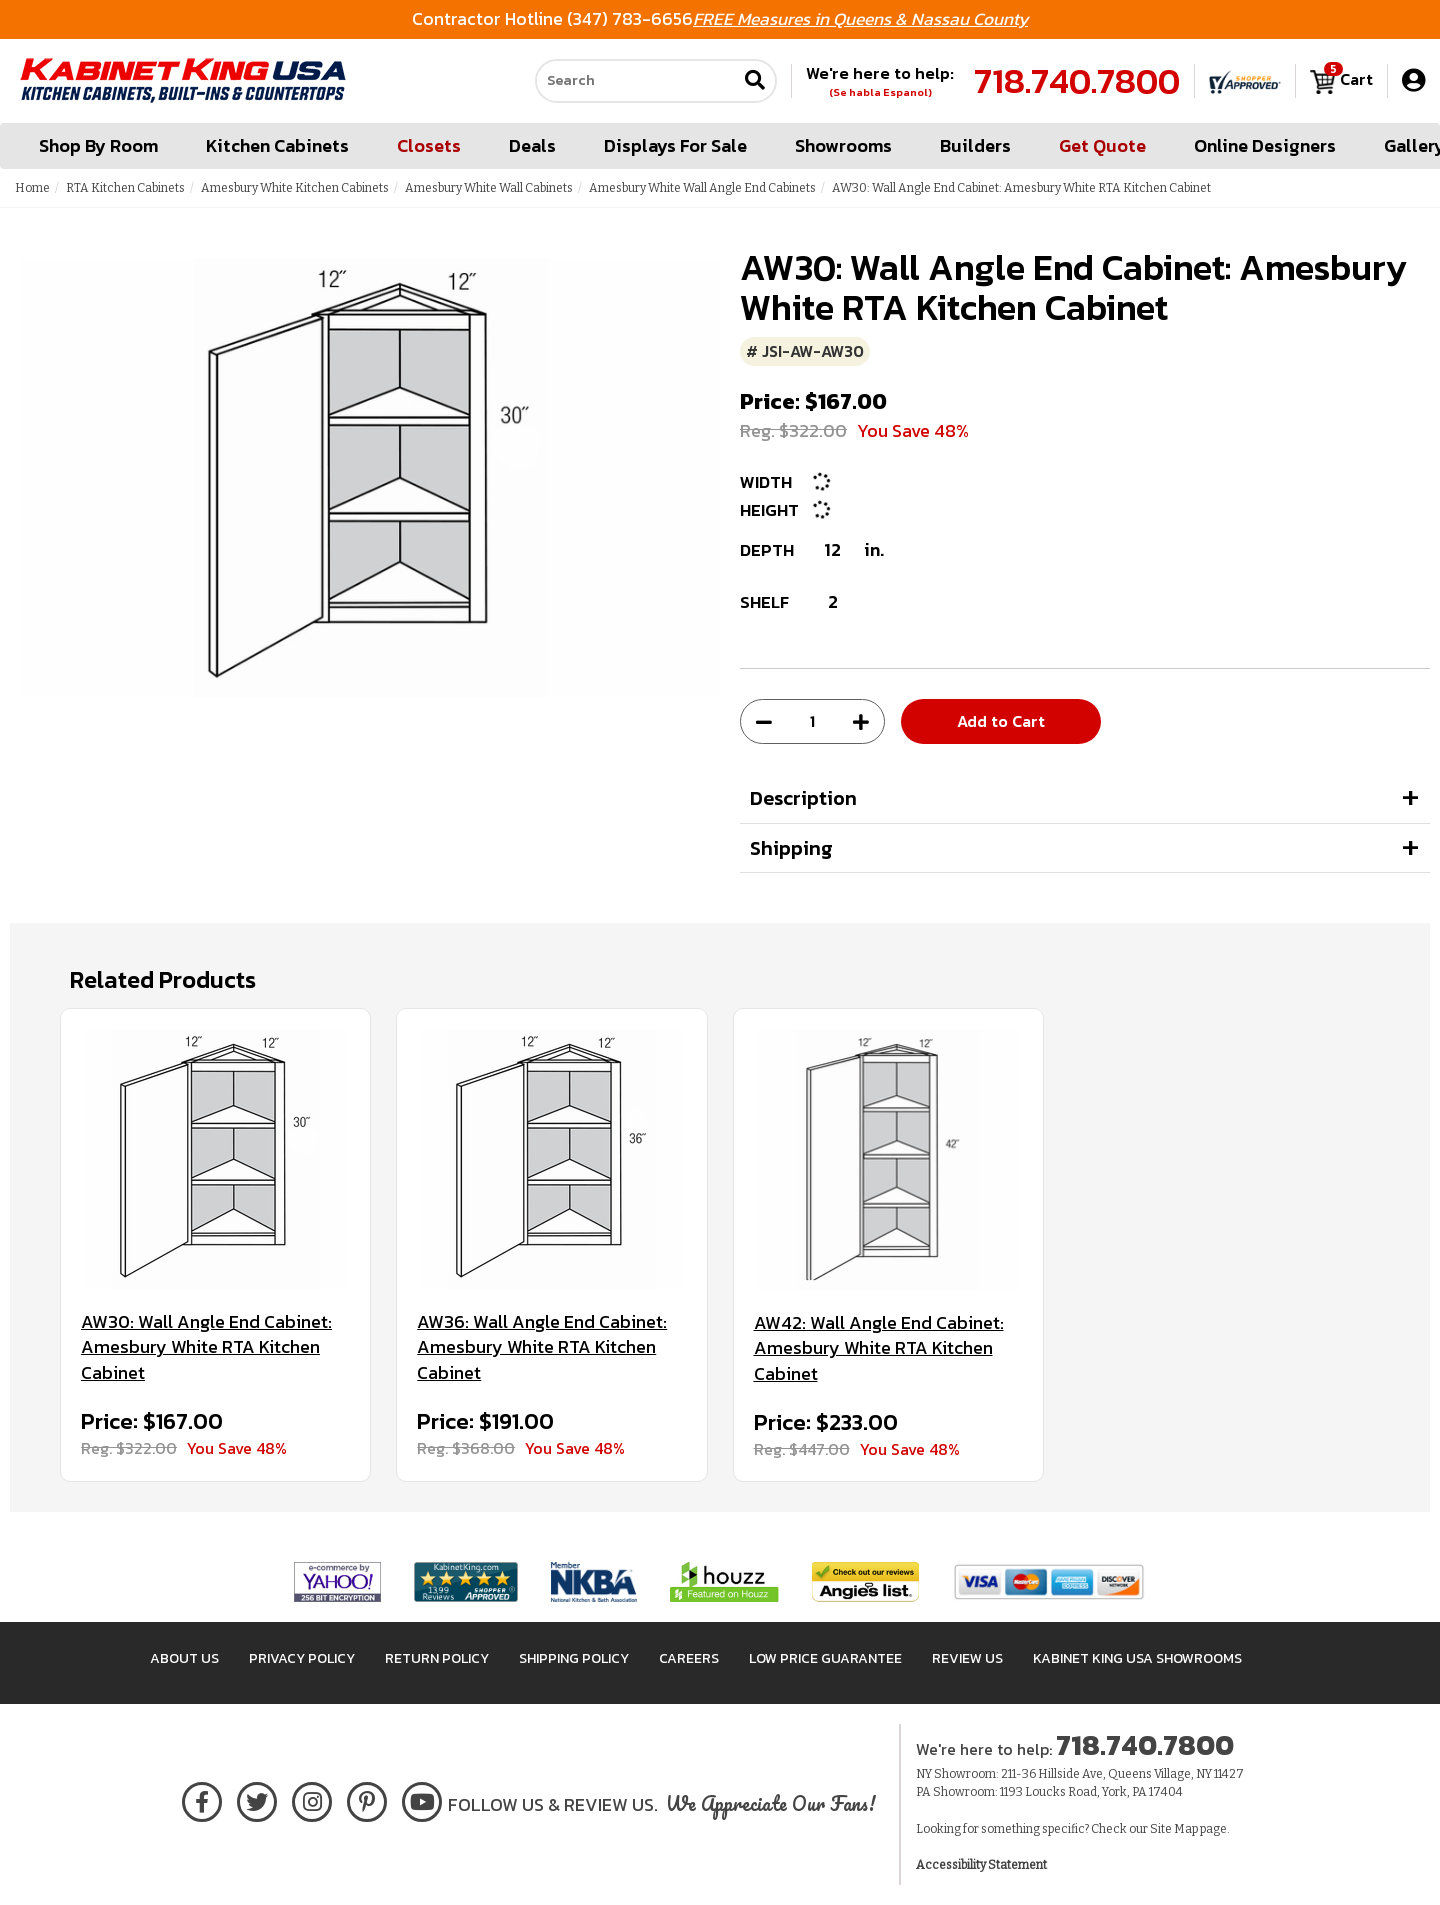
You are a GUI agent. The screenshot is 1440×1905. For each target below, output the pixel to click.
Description (803, 798)
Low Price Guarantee (825, 1658)
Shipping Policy (574, 1658)
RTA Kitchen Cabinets (125, 188)
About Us (184, 1658)
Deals (532, 145)
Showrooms (843, 145)
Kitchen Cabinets (277, 145)
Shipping (791, 848)
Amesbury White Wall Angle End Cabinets (702, 188)
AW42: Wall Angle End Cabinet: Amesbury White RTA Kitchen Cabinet (879, 1348)
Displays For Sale (675, 145)
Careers (689, 1658)
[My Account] (1413, 80)
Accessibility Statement (981, 1865)
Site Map (1174, 1829)
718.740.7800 (1077, 81)
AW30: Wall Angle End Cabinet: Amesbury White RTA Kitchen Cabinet (206, 1347)
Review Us (967, 1658)
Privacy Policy (302, 1658)
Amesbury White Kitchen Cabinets (295, 188)
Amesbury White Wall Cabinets (489, 188)
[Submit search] (755, 81)
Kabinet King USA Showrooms (1137, 1658)
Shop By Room (98, 145)
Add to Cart (1001, 721)
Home (32, 188)
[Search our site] (636, 81)
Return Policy (437, 1658)
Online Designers (1265, 145)
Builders (975, 145)
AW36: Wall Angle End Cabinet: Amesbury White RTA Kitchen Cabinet (542, 1347)
